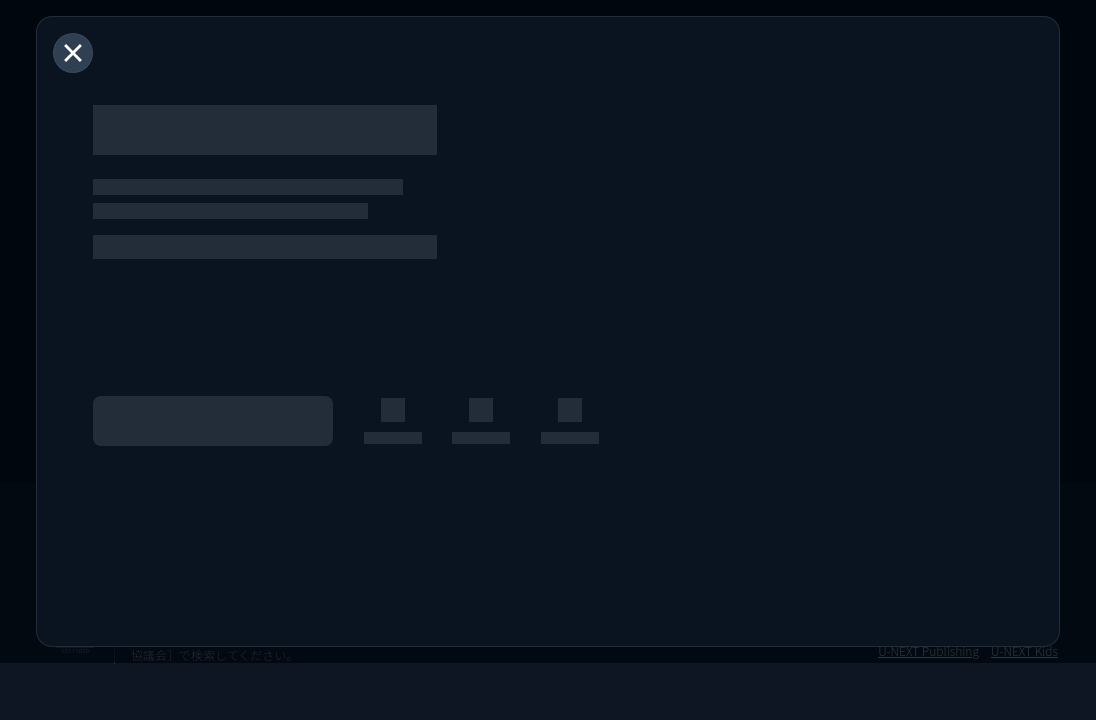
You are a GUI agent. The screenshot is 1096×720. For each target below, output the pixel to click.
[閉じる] (73, 53)
